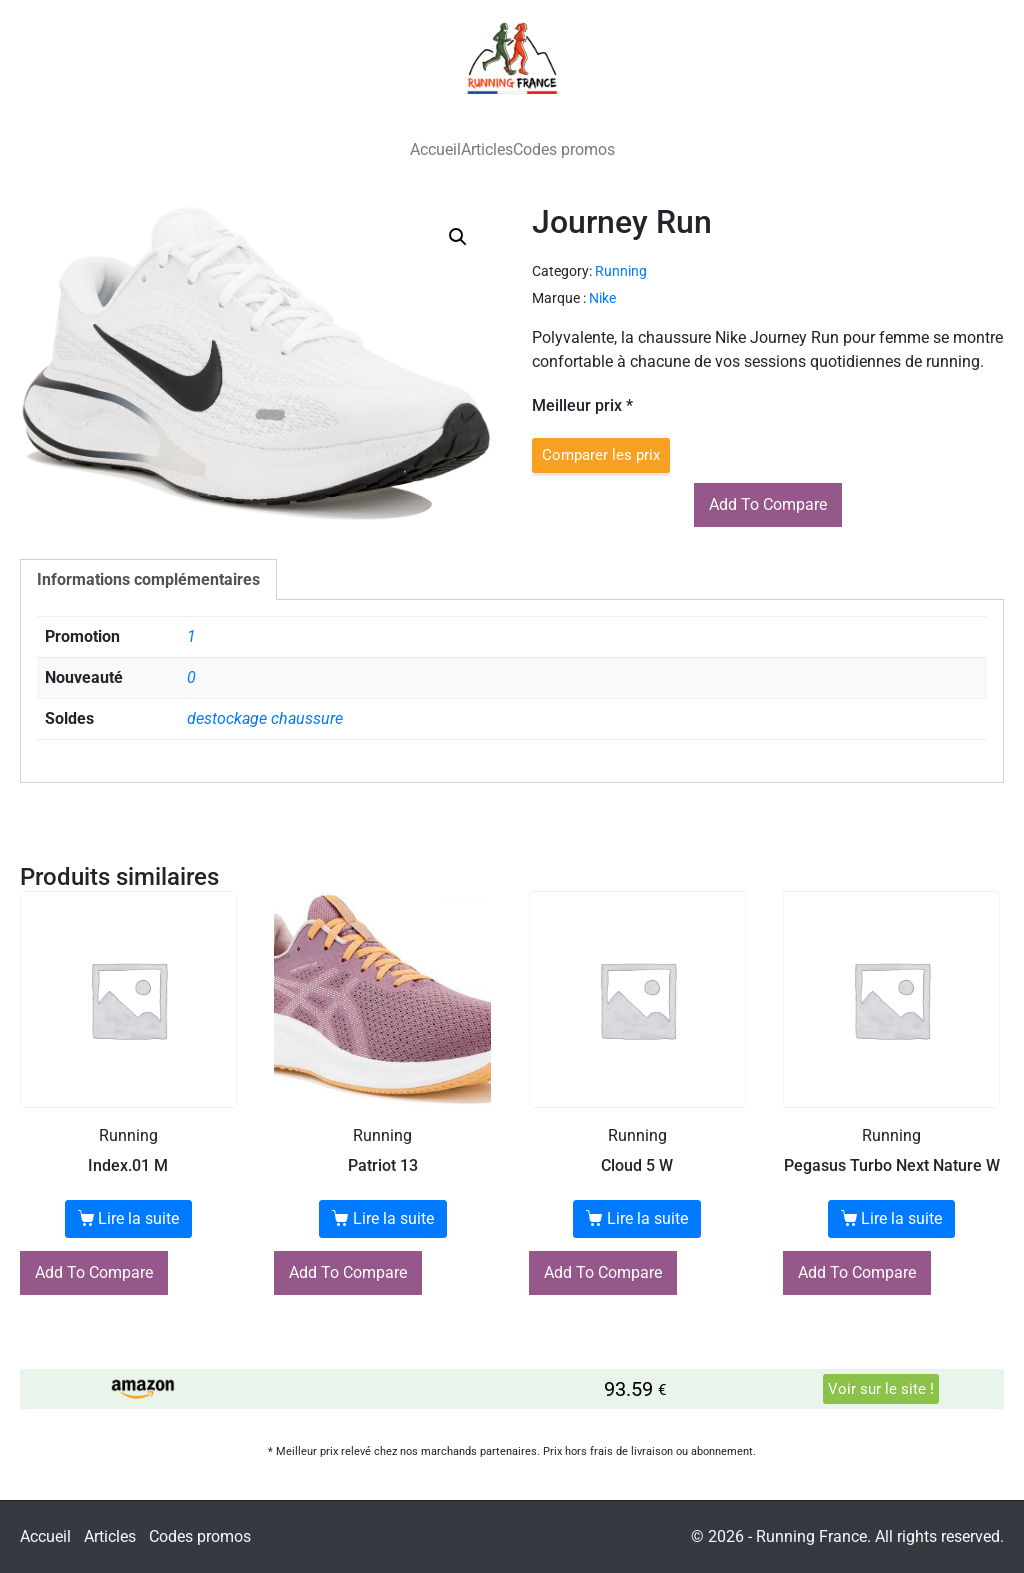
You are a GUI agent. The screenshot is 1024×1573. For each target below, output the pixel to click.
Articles (487, 149)
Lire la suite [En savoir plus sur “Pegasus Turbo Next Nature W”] (901, 1218)
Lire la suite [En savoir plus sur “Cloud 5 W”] (647, 1218)
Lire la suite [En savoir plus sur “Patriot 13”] (393, 1218)
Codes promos (564, 149)
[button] (458, 237)
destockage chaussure (265, 718)
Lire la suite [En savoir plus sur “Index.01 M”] (138, 1218)
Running (621, 271)
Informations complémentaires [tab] (148, 579)
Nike (602, 298)
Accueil (435, 149)
